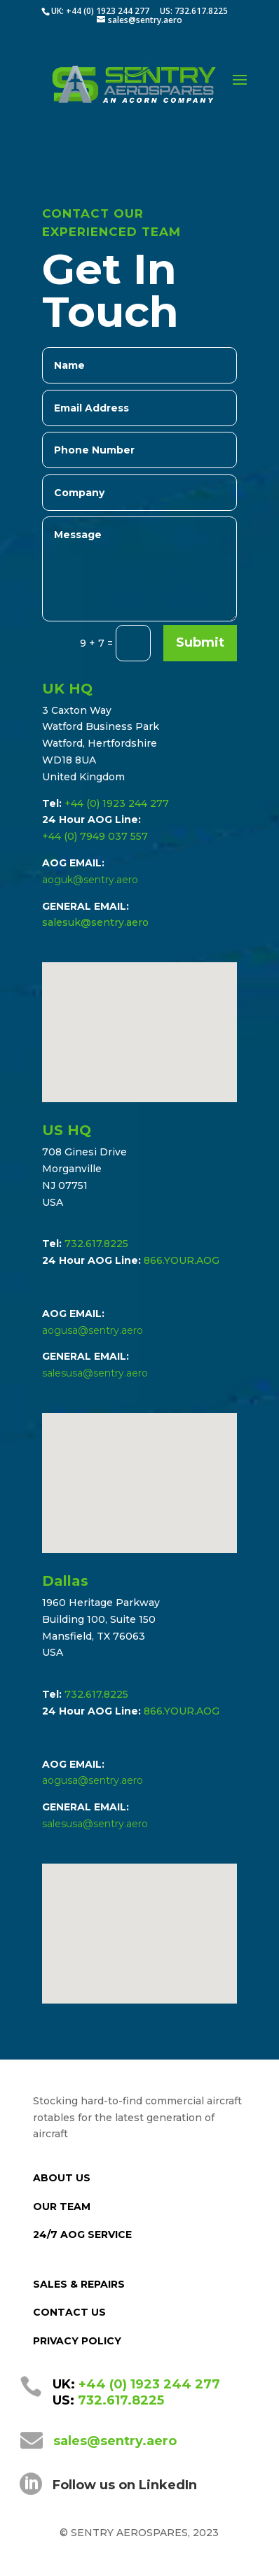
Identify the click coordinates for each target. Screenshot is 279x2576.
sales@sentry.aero (115, 2441)
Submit (200, 642)
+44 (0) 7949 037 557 (95, 836)
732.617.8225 (96, 1243)
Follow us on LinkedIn (125, 2485)
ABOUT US (61, 2178)
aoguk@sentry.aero (90, 879)
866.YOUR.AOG (181, 1260)
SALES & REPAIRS (79, 2284)
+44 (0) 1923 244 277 (116, 803)
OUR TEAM (61, 2206)
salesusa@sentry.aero (95, 1373)
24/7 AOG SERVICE (82, 2234)
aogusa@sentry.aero (92, 1330)
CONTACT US (69, 2312)
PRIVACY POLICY (77, 2341)
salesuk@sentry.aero (95, 922)
